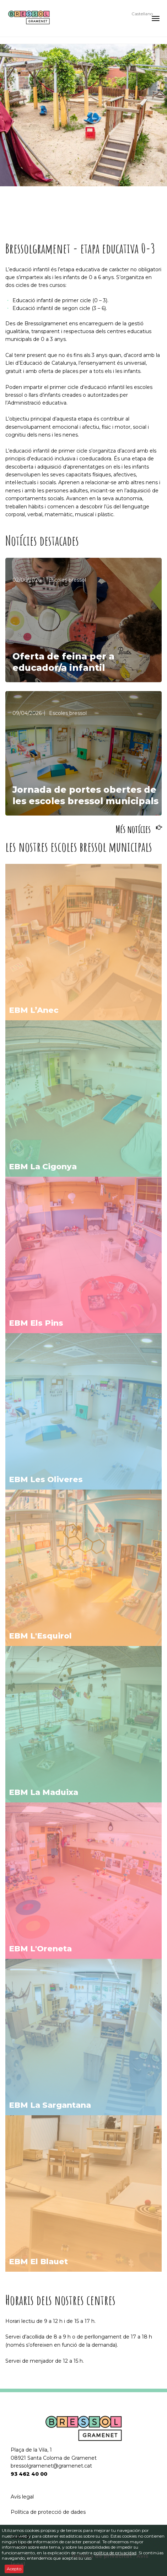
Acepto (14, 2568)
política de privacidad (114, 2552)
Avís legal (22, 2497)
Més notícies (133, 829)
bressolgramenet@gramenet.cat (51, 2466)
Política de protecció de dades (48, 2512)
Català (138, 7)
